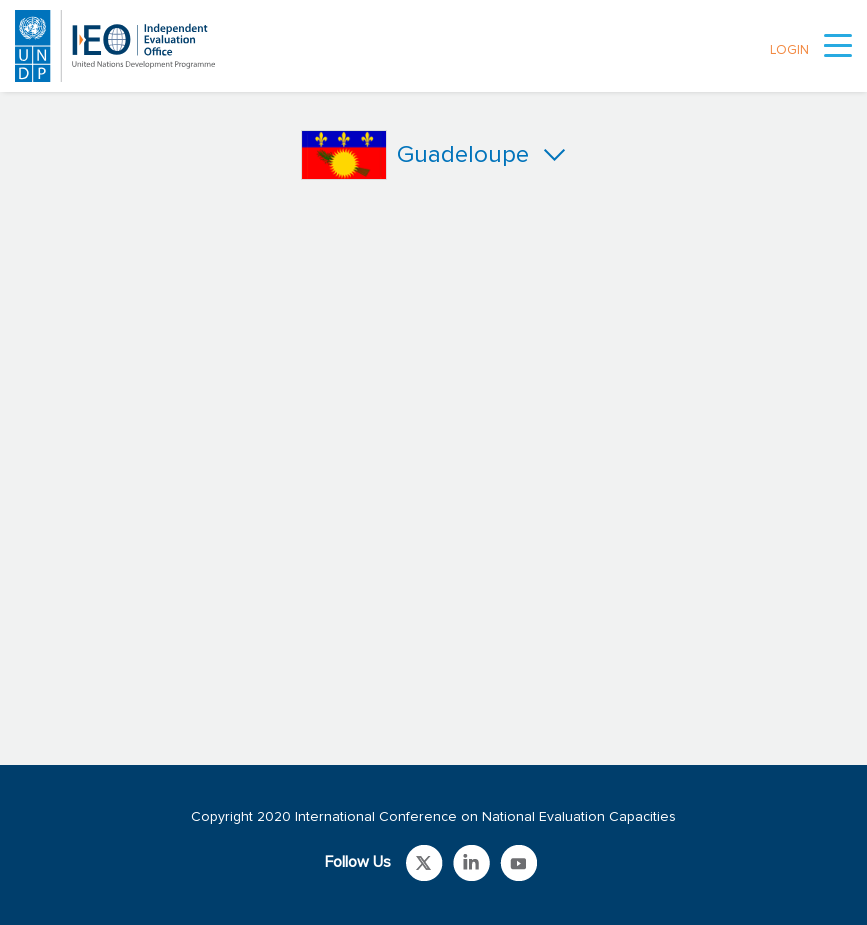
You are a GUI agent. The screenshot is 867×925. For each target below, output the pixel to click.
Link (424, 863)
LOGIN (789, 50)
